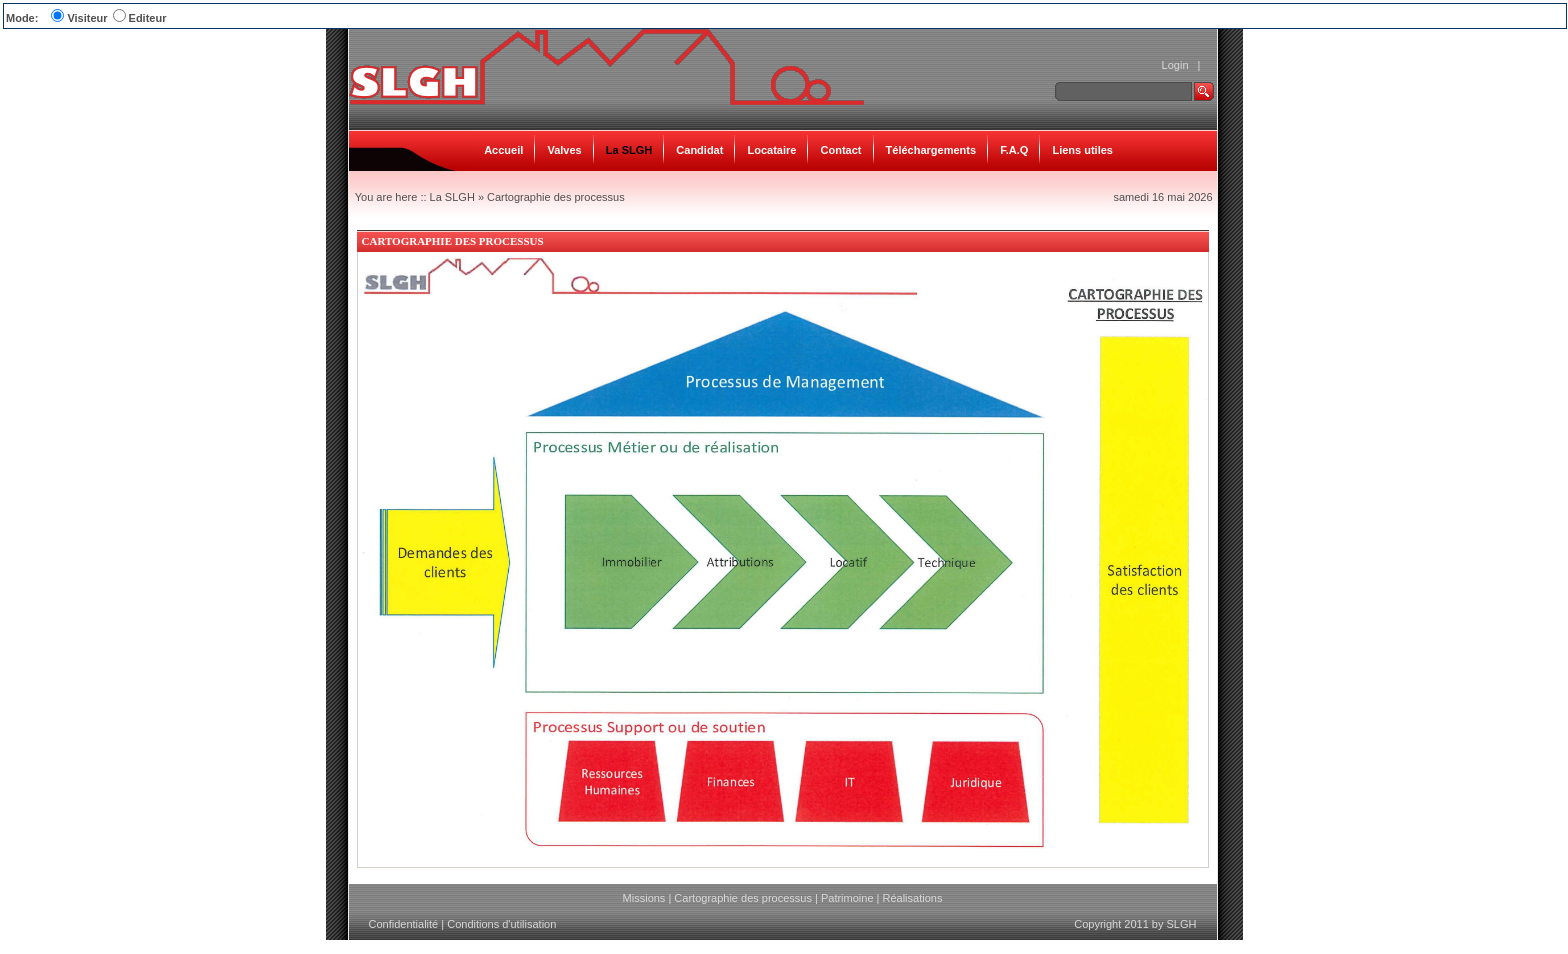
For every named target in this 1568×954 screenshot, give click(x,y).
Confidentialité (404, 924)
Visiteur (87, 18)
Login (1175, 65)
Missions (644, 898)
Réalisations (912, 898)
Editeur (148, 18)
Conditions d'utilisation (501, 924)
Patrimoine (847, 898)
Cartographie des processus (556, 197)
